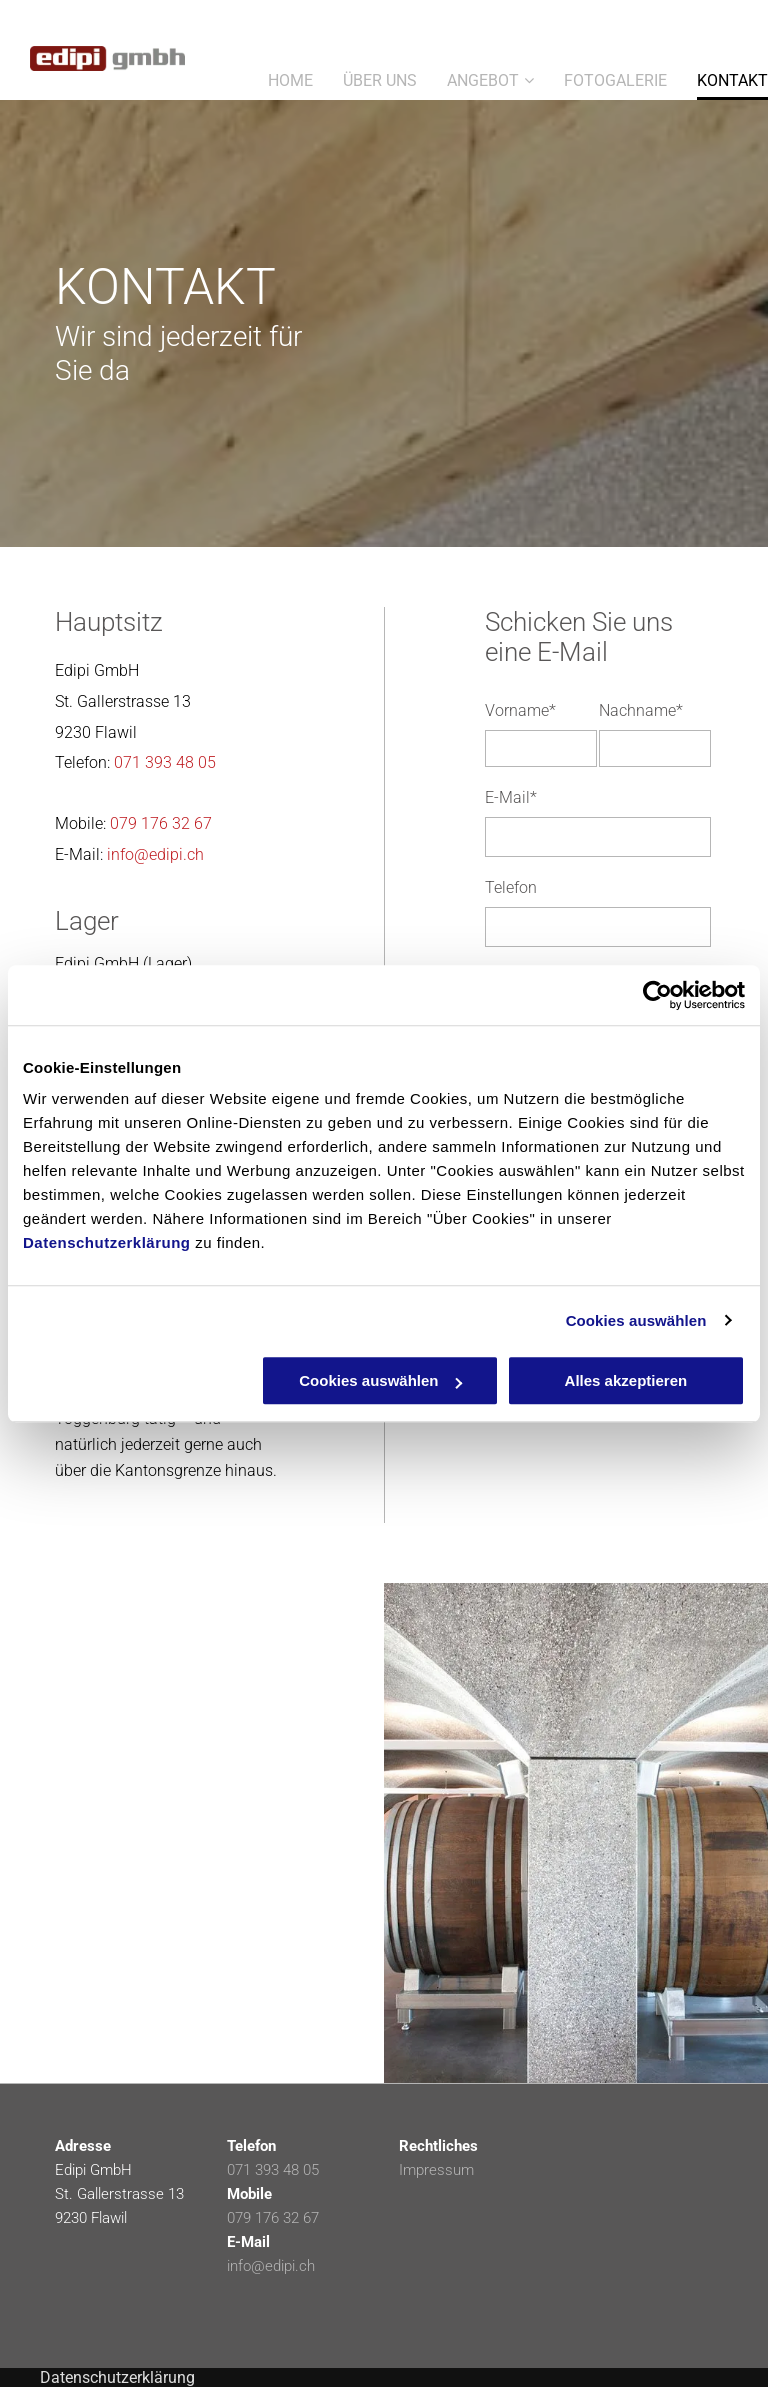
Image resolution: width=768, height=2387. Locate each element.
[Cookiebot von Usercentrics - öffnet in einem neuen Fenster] (657, 995)
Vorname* (520, 710)
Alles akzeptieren (626, 1380)
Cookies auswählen (636, 1320)
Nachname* (641, 710)
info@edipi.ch (155, 854)
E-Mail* (511, 797)
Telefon (511, 887)
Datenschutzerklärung (107, 1242)
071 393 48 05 (165, 762)
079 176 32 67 (161, 823)
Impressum (436, 2170)
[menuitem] (275, 75)
